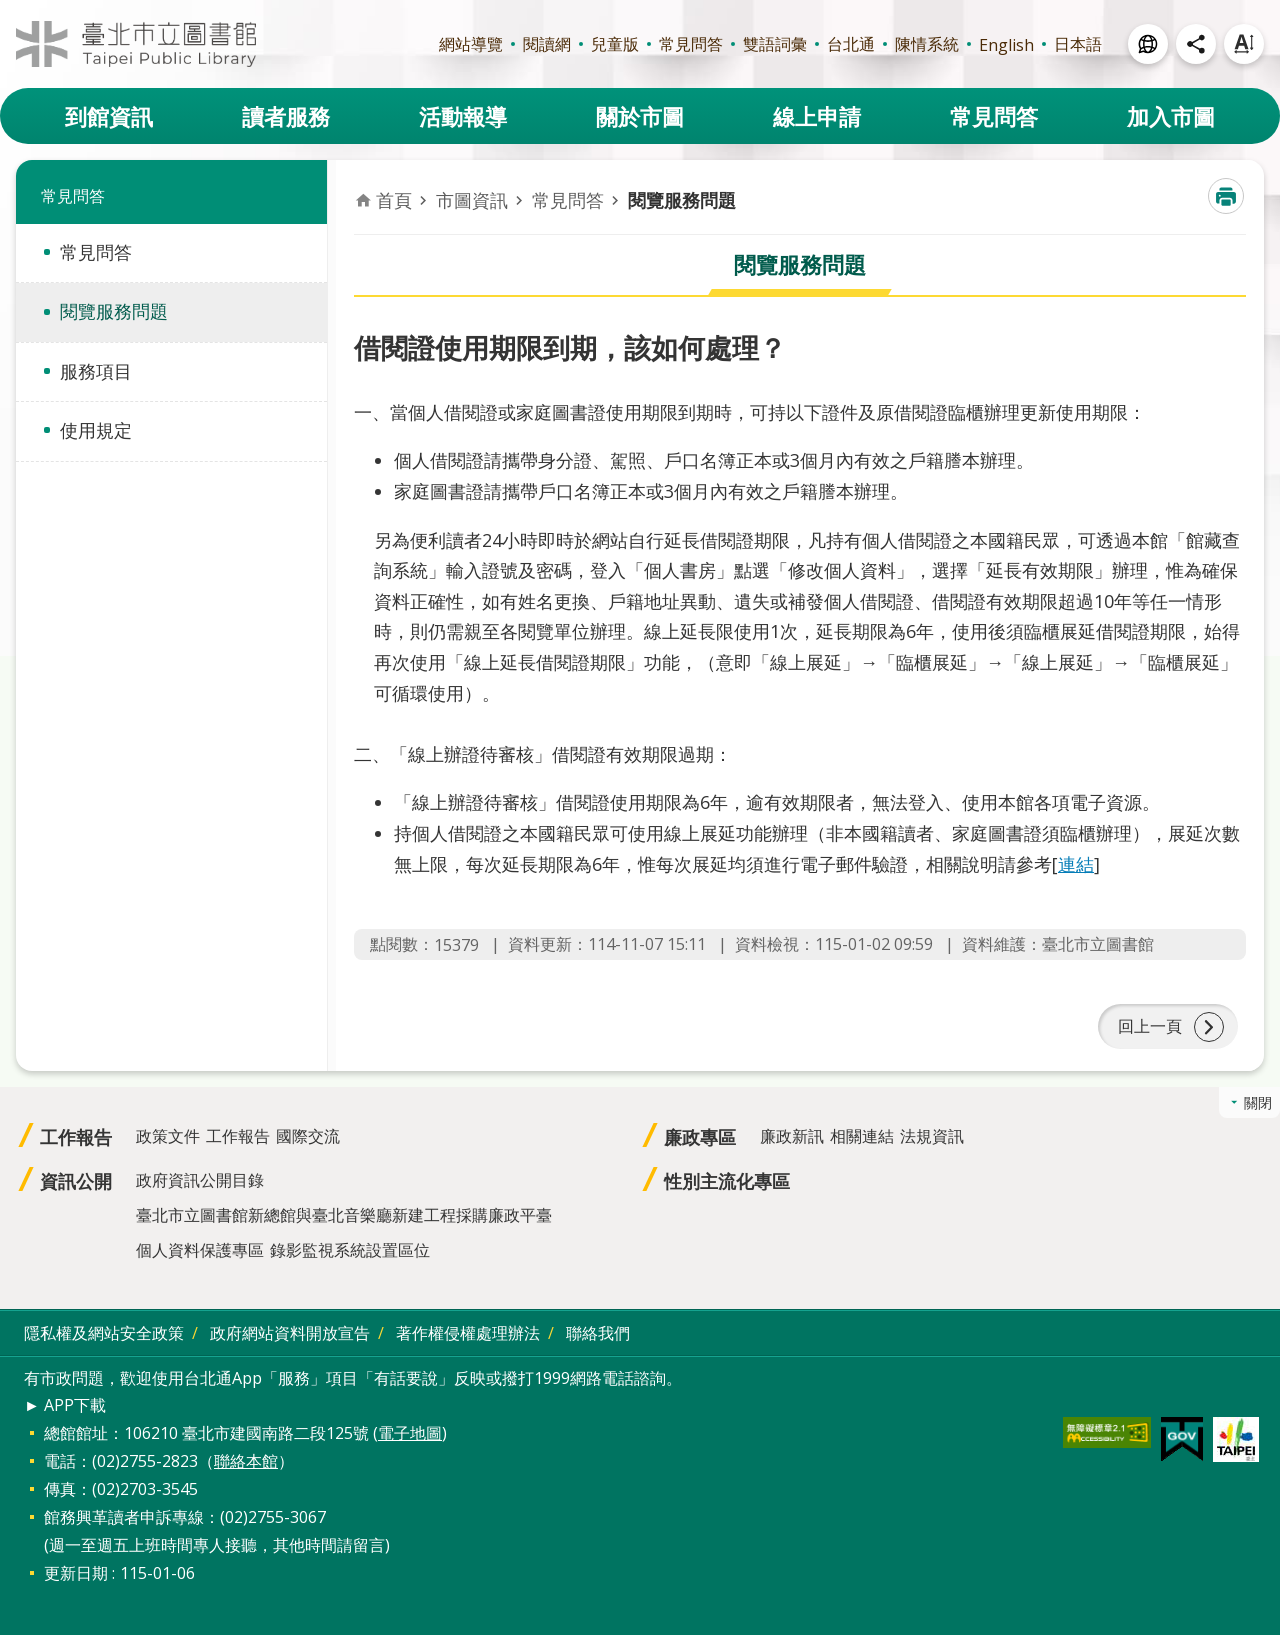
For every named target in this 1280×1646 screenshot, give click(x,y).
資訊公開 (76, 1192)
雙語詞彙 (775, 44)
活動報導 (463, 116)
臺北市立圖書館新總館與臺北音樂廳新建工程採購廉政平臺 (344, 1226)
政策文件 (168, 1147)
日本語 (1078, 44)
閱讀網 (547, 44)
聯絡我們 (598, 1344)
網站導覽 (471, 44)
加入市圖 (1171, 116)
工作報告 (76, 1148)
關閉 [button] (1258, 1113)
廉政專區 (700, 1148)
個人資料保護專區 (200, 1261)
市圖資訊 (472, 200)
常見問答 (691, 44)
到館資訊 (109, 116)
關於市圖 (640, 116)
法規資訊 (932, 1147)
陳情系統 (927, 44)
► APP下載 (65, 1416)
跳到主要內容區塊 (10, 10)
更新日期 (76, 1584)
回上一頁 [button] (1150, 1032)
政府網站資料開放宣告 (290, 1344)
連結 (1076, 864)
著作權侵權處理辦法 (468, 1344)
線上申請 (817, 116)
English (1006, 45)
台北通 (851, 44)
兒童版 (615, 44)
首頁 (394, 200)
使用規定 (96, 430)
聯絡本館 (246, 1472)
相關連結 (862, 1147)
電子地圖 (410, 1444)
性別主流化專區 (727, 1192)
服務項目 (96, 371)
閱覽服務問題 (114, 311)
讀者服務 (286, 116)
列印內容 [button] (1226, 196)
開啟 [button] (1148, 44)
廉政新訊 (792, 1147)
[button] (1107, 1443)
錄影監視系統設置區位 (350, 1261)
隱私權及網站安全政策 (104, 1344)
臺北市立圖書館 (136, 44)
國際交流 (308, 1147)
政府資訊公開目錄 (200, 1191)
